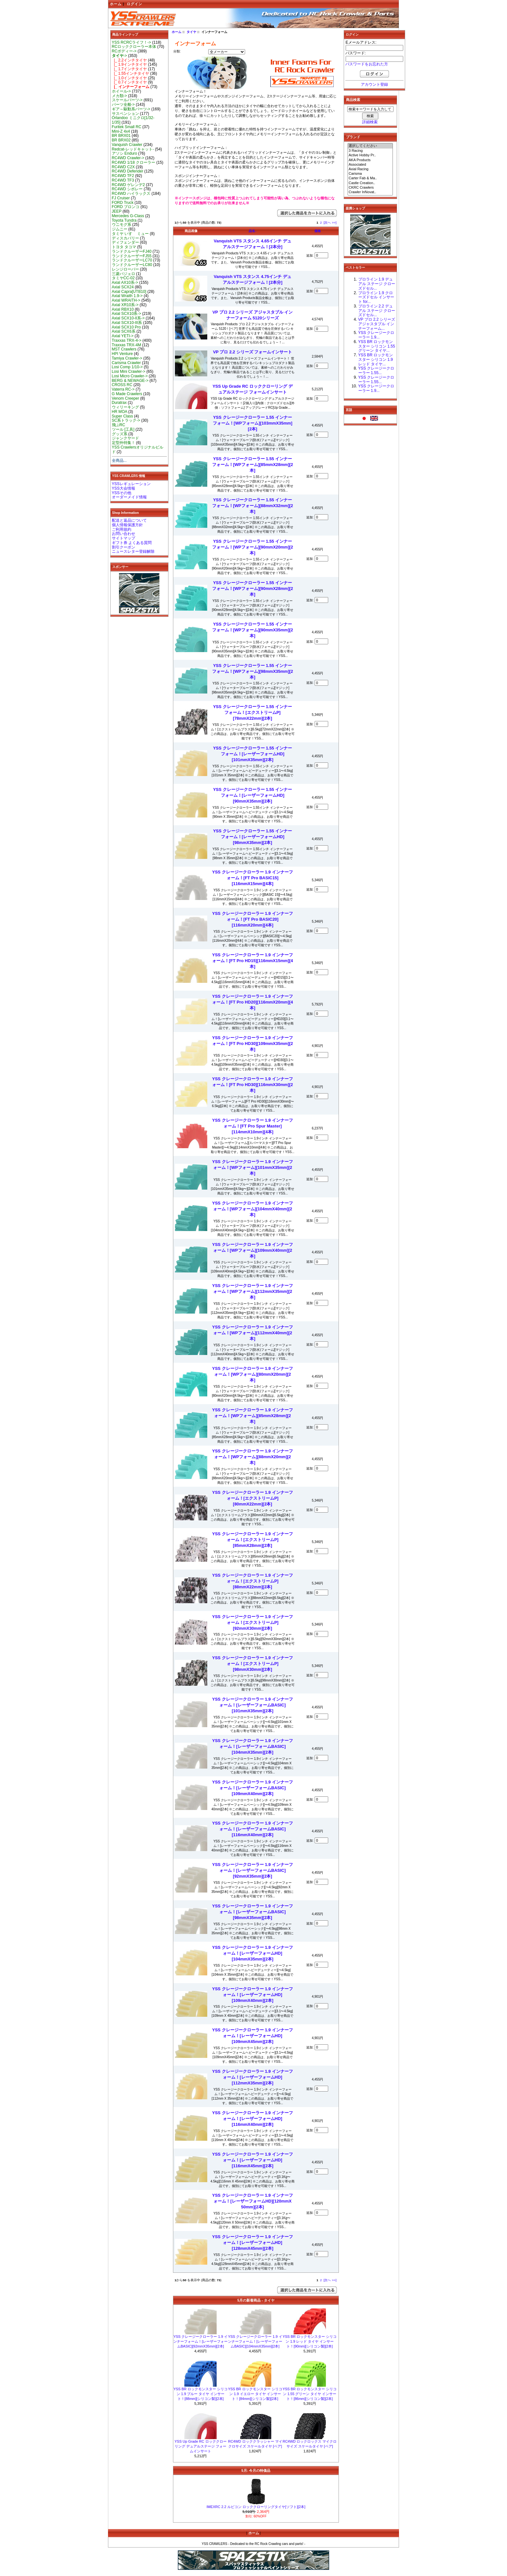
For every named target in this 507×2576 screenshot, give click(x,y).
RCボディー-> (124, 51)
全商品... (119, 460)
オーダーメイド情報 (129, 497)
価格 (317, 231)
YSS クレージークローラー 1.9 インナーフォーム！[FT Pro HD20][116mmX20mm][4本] (252, 1002)
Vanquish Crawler (127, 144)
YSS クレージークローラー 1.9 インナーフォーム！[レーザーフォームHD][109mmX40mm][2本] (252, 1994)
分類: (177, 51)
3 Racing (370, 151)
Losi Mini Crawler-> (129, 371)
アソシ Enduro (124, 153)
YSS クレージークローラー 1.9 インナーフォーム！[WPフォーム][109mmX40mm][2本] (252, 1250)
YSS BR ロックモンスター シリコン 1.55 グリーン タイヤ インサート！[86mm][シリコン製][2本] (310, 2394)
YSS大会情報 (123, 488)
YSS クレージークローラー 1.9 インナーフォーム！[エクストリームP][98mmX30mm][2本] (252, 1663)
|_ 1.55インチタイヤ (130, 73)
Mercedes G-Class (128, 216)
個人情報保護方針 (127, 525)
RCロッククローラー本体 (134, 46)
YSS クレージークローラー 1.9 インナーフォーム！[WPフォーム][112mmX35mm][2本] (252, 1291)
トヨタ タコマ (124, 247)
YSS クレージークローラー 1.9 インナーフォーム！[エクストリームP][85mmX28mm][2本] (252, 1539)
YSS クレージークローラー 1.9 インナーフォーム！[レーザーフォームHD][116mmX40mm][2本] (252, 2118)
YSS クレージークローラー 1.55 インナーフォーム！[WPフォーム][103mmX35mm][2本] (252, 423)
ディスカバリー (125, 238)
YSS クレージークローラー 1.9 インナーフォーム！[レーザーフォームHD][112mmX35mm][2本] (252, 2077)
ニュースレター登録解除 (133, 551)
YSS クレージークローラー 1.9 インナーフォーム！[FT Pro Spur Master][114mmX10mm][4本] (252, 1126)
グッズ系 (119, 434)
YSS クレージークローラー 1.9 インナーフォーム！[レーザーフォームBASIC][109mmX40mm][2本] (252, 1788)
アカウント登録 (374, 84)
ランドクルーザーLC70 (132, 260)
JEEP (117, 211)
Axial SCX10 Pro (126, 327)
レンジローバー (125, 269)
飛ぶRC (118, 425)
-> (119, 55)
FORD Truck (123, 202)
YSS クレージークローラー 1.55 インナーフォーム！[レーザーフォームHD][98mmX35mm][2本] (252, 836)
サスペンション (125, 113)
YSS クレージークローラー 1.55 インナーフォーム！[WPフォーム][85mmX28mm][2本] (252, 464)
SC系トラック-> (126, 420)
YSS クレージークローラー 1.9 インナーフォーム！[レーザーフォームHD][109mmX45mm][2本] (252, 2035)
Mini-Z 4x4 (121, 131)
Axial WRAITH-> (126, 300)
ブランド (353, 137)
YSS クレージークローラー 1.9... (376, 334)
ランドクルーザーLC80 (132, 264)
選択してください (370, 146)
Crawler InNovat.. (370, 192)
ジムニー (119, 229)
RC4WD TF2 (123, 175)
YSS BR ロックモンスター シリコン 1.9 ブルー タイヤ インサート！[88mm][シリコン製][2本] (200, 2394)
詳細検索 (370, 122)
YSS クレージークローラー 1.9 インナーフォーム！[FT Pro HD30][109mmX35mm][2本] (252, 1043)
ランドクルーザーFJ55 (132, 256)
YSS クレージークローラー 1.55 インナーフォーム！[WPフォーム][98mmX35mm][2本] (252, 671)
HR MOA (119, 411)
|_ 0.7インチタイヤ (129, 82)
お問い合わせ (123, 533)
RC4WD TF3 (123, 180)
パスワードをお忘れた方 (366, 64)
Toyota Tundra (124, 220)
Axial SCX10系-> (126, 313)
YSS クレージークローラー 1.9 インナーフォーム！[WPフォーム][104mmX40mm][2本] (252, 1209)
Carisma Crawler (126, 363)
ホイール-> (121, 91)
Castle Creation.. (370, 183)
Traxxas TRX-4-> (127, 340)
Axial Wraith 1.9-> (127, 296)
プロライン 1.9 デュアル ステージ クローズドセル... (376, 284)
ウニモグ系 (121, 224)
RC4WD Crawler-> (128, 158)
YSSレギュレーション (131, 484)
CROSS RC (122, 385)
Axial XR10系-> (125, 305)
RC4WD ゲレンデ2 (128, 185)
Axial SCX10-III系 (127, 322)
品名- (252, 231)
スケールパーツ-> (127, 100)
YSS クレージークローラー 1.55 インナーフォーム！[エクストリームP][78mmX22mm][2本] (252, 712)
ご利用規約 (121, 529)
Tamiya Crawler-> (127, 358)
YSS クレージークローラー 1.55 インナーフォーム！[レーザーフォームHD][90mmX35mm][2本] (252, 795)
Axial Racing (370, 169)
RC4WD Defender (127, 171)
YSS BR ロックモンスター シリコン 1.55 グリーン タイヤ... (376, 346)
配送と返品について (129, 520)
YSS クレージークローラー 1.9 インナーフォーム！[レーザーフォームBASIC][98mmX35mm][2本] (252, 1912)
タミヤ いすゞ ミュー (130, 233)
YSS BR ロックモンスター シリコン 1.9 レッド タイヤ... (375, 359)
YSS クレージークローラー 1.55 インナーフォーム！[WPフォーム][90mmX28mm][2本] (252, 588)
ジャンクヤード (125, 438)
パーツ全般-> (123, 104)
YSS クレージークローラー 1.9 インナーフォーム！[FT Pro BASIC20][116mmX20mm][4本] (252, 919)
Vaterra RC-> (123, 389)
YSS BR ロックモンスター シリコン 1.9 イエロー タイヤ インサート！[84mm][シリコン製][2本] (255, 2394)
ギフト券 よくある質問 (132, 542)
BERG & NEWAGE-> (130, 380)
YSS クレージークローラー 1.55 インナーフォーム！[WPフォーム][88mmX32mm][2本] (252, 505)
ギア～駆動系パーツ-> (131, 109)
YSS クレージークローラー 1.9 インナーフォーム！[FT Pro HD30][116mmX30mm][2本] (252, 1084)
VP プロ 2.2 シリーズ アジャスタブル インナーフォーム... (376, 324)
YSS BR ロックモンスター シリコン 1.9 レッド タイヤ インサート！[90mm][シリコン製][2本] (310, 2341)
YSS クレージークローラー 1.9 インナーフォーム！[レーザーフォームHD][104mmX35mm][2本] (252, 1953)
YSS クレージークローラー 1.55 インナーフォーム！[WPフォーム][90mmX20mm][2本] (252, 547)
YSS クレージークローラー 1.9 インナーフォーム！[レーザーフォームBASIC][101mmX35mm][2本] (252, 1705)
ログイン (134, 4)
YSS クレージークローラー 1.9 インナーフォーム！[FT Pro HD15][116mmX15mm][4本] (252, 960)
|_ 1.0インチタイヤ (129, 78)
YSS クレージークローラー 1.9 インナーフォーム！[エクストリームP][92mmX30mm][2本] (252, 1622)
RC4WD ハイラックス (131, 193)
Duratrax (119, 402)
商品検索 (353, 100)
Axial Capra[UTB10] (129, 291)
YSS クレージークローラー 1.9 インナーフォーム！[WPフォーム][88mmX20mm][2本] (252, 1457)
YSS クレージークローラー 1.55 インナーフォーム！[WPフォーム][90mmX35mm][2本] (252, 630)
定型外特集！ (123, 442)
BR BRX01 (121, 135)
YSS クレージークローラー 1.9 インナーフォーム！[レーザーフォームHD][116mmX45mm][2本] (252, 2160)
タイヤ (191, 32)
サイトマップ (123, 538)
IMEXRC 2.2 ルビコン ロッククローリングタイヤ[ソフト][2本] (256, 2507)
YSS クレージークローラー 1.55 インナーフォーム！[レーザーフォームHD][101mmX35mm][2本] (252, 754)
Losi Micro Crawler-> (130, 376)
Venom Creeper (125, 398)
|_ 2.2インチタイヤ (129, 60)
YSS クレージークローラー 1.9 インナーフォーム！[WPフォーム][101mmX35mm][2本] (252, 1167)
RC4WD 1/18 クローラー (134, 162)
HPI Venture (122, 353)
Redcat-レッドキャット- (133, 149)
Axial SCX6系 (123, 331)
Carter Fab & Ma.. (370, 178)
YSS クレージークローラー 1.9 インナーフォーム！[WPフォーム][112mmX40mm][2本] (252, 1333)
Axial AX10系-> (125, 282)
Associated (370, 164)
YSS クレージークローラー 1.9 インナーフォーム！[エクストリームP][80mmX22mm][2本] (252, 1498)
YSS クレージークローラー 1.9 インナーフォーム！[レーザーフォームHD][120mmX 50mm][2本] (252, 2201)
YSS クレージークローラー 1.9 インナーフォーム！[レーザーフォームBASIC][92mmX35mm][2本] (252, 1870)
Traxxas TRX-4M (126, 345)
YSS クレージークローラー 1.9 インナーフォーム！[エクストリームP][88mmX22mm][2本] (252, 1581)
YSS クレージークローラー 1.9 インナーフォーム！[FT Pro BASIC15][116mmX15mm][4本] (252, 878)
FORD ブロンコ (126, 207)
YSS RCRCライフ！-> (131, 42)
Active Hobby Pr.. (370, 155)
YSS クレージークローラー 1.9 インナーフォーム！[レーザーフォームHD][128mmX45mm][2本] (252, 2242)
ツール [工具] (123, 429)
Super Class (122, 416)
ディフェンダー (125, 242)
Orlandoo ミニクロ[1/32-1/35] (133, 120)
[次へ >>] (330, 222)
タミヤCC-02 (123, 278)
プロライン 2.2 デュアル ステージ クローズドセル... (376, 310)
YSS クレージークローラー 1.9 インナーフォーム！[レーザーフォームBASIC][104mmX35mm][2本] (252, 1746)
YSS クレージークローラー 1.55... (376, 370)
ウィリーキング (125, 407)
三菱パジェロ (123, 274)
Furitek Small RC (126, 127)
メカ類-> (119, 96)
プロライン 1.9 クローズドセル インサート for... (376, 297)
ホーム (116, 4)
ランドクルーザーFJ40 (132, 251)
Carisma (370, 174)
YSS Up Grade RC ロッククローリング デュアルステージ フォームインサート (201, 2446)
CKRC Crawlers (370, 187)
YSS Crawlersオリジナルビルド (137, 449)
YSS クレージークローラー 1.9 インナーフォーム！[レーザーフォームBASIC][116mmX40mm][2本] (252, 1829)
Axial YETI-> (123, 336)
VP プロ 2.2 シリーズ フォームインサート (252, 352)
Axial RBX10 (123, 309)
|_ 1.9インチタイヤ (129, 64)
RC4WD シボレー (127, 189)
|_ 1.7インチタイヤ (129, 69)
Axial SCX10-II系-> (128, 318)
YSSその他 (121, 493)
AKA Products (370, 160)
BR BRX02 (121, 140)
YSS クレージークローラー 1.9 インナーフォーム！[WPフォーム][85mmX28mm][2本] (252, 1415)
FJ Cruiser (121, 198)
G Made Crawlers (127, 394)
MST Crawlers (124, 349)
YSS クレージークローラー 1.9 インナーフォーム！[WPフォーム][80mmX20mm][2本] (252, 1374)
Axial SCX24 (123, 287)
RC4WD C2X (123, 167)
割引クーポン (123, 547)
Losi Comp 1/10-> (127, 367)
